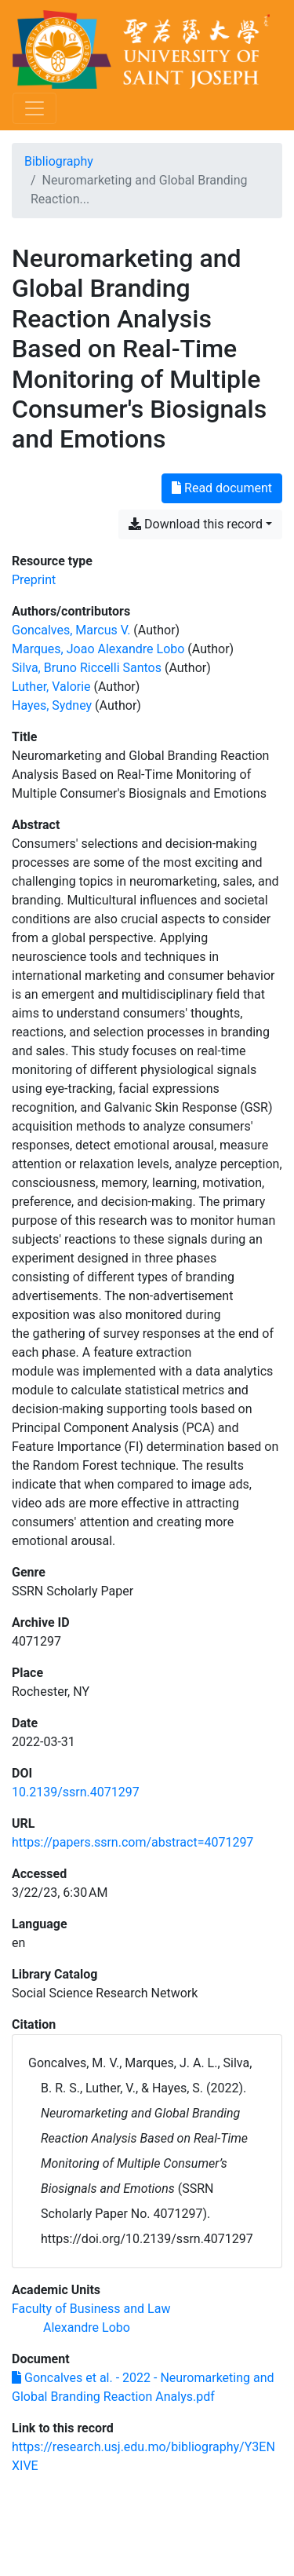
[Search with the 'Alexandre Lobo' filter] (86, 2327)
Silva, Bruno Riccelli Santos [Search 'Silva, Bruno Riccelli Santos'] (87, 667)
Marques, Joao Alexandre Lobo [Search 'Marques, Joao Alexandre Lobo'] (98, 648)
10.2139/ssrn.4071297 (76, 1792)
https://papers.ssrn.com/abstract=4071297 (132, 1842)
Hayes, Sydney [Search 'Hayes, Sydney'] (52, 705)
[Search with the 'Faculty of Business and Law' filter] (91, 2308)
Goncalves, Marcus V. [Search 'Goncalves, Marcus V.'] (71, 630)
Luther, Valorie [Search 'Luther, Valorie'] (51, 686)
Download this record (196, 524)
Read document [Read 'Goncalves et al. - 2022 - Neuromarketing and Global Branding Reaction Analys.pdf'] (222, 487)
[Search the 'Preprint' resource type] (34, 579)
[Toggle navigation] (34, 108)
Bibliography (58, 161)
